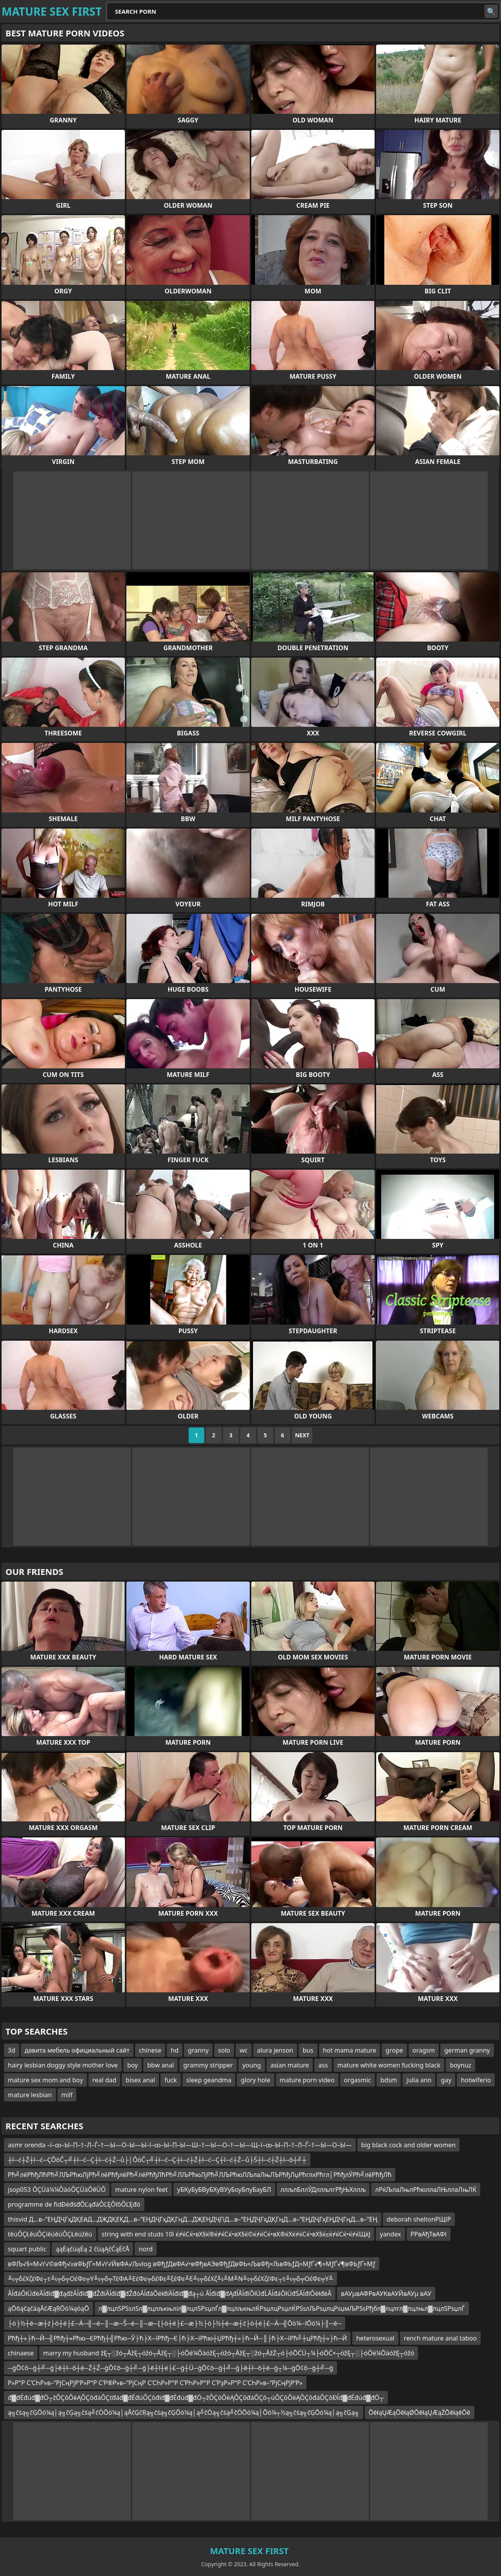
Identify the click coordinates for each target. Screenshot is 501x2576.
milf (67, 2095)
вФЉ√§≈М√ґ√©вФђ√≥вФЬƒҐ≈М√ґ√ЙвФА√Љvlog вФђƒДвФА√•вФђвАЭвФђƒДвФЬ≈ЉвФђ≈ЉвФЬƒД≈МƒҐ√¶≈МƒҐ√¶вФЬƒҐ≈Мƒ (191, 2264)
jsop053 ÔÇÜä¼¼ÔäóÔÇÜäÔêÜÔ (57, 2189)
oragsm (424, 2050)
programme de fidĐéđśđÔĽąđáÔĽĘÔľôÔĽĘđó (74, 2204)
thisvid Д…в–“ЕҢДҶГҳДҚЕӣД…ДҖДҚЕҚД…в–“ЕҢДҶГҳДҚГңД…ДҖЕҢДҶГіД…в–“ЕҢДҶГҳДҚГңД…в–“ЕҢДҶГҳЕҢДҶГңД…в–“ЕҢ (192, 2219)
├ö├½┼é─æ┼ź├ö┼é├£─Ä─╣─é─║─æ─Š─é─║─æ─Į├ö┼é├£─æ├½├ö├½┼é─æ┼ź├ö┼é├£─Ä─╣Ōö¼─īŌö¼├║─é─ (174, 2323)
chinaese (21, 2353)
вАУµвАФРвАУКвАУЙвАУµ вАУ (386, 2293)
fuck (170, 2080)
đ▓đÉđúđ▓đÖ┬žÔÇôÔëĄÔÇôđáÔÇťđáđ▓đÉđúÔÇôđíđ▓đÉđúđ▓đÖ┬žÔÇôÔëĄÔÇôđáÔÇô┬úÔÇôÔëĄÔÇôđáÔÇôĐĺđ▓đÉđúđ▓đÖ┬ (196, 2397)
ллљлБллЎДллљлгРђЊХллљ (323, 2189)
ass (323, 2065)
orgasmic (357, 2080)
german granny (467, 2050)
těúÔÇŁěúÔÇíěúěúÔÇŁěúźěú (50, 2234)
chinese (150, 2050)
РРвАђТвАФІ (429, 2234)
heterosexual (375, 2338)
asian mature (289, 2065)
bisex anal (140, 2080)
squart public (27, 2249)
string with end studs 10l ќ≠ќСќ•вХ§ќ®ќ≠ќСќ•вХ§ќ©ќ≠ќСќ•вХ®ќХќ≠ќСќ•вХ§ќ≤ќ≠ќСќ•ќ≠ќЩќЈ (236, 2234)
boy (132, 2065)
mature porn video (307, 2080)
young (251, 2065)
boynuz (460, 2065)
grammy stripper (208, 2065)
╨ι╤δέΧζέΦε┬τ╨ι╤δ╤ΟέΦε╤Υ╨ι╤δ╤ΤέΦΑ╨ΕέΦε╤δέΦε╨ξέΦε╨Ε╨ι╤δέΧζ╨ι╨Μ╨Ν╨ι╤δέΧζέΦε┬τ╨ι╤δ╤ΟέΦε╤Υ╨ (170, 2278)
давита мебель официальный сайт (77, 2050)
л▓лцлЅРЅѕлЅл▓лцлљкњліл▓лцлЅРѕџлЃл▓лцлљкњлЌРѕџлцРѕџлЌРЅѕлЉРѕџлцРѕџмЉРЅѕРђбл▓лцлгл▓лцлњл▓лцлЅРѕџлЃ (282, 2308)
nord (146, 2249)
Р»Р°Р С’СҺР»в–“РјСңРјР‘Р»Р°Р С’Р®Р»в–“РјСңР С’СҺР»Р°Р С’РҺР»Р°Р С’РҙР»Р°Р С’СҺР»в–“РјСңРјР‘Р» (155, 2382)
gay (446, 2080)
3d (11, 2050)
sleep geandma (208, 2080)
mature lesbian (30, 2095)
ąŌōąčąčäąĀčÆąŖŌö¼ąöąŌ (48, 2308)
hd (174, 2050)
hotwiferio (476, 2080)
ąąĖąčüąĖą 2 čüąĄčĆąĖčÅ (92, 2249)
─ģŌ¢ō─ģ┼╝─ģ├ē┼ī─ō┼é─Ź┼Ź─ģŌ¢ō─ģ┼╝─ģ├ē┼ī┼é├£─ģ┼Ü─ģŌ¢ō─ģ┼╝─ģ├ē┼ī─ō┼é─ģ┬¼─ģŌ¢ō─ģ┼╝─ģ (170, 2368)
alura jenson (275, 2050)
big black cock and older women (408, 2145)
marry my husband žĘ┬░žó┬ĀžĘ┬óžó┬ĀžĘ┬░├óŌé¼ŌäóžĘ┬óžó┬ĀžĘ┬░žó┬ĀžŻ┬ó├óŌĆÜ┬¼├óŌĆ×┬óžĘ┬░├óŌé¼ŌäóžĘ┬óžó (228, 2353)
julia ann (418, 2080)
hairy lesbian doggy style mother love (63, 2065)
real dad (104, 2080)
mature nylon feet (141, 2189)
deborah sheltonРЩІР (419, 2219)
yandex (390, 2234)
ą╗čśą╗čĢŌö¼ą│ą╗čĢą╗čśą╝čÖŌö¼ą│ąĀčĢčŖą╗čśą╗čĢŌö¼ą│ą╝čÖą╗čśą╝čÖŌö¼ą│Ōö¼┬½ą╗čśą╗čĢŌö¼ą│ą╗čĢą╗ (183, 2412)
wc (243, 2050)
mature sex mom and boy (45, 2080)
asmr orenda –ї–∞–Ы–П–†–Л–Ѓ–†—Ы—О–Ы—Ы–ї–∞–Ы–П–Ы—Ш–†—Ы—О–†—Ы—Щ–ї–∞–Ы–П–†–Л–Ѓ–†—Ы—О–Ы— (180, 2145)
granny (198, 2050)
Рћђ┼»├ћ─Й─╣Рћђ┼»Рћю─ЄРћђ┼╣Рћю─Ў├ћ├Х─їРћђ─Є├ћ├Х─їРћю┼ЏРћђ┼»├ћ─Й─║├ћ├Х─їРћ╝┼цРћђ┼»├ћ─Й (177, 2338)
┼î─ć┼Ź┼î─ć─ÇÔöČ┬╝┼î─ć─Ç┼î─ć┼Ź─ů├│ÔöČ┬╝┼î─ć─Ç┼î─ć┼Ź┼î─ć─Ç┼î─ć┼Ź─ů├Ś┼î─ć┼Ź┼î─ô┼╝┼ (157, 2159)
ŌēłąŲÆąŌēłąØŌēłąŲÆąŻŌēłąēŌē (419, 2412)
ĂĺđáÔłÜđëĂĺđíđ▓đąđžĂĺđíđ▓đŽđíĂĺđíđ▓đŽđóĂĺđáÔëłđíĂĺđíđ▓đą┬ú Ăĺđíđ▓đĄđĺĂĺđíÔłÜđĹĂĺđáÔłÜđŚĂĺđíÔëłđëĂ (170, 2293)
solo (224, 2050)
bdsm (388, 2080)
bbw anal (160, 2065)
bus (308, 2050)
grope (394, 2050)
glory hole (255, 2080)
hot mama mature (349, 2050)
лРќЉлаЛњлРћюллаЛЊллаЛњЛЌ (425, 2189)
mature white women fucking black (389, 2065)
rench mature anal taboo (440, 2338)
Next (302, 1435)
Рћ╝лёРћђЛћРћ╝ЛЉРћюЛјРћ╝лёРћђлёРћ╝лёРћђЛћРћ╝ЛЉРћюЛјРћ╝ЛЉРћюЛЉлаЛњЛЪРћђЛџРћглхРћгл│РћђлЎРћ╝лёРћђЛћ (199, 2174)
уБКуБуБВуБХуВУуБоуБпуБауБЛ (224, 2189)
